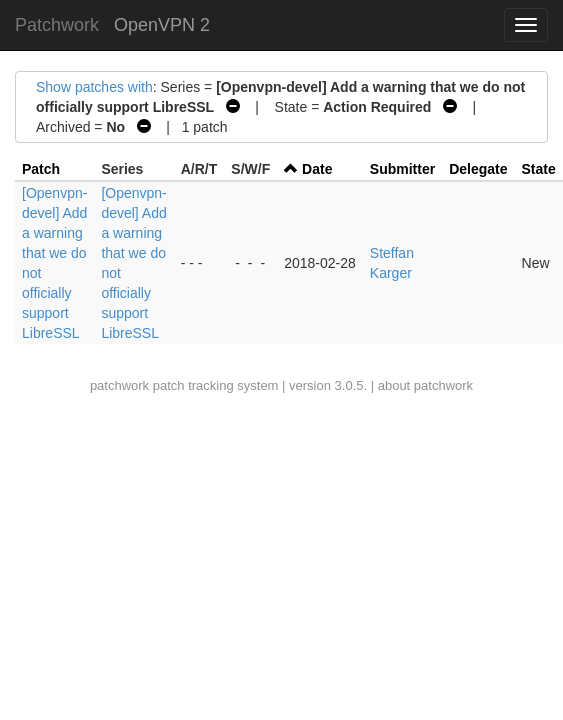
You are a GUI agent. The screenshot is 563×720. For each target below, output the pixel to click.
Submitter (402, 169)
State (539, 169)
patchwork (119, 385)
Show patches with (94, 87)
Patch (41, 169)
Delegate (478, 169)
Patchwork (57, 25)
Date (317, 169)
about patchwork (425, 385)
